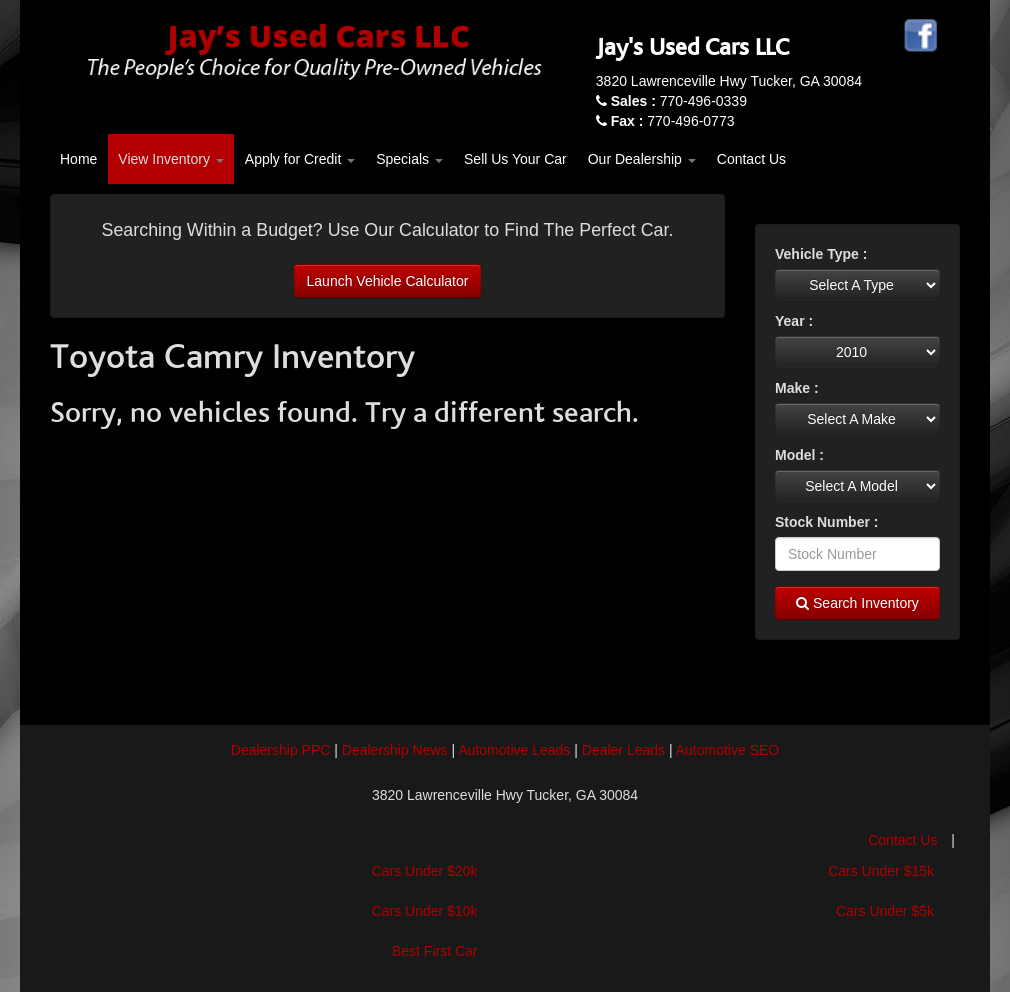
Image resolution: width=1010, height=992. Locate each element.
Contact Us (751, 159)
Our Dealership (642, 159)
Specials (409, 159)
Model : (799, 455)
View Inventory (170, 159)
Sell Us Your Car (515, 159)
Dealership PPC (281, 750)
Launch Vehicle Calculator (388, 281)
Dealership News (395, 750)
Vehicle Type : (821, 254)
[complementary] (950, 932)
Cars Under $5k (885, 911)
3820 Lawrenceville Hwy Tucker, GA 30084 (729, 81)
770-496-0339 (679, 101)
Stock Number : (826, 522)
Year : (794, 321)
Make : (797, 388)
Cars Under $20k (425, 871)
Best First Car (435, 951)
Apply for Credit (300, 159)
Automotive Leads (514, 750)
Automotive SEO (728, 750)
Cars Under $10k (425, 911)
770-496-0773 (673, 121)
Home (78, 159)
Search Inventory (857, 603)
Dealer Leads (623, 750)
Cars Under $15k (881, 871)
